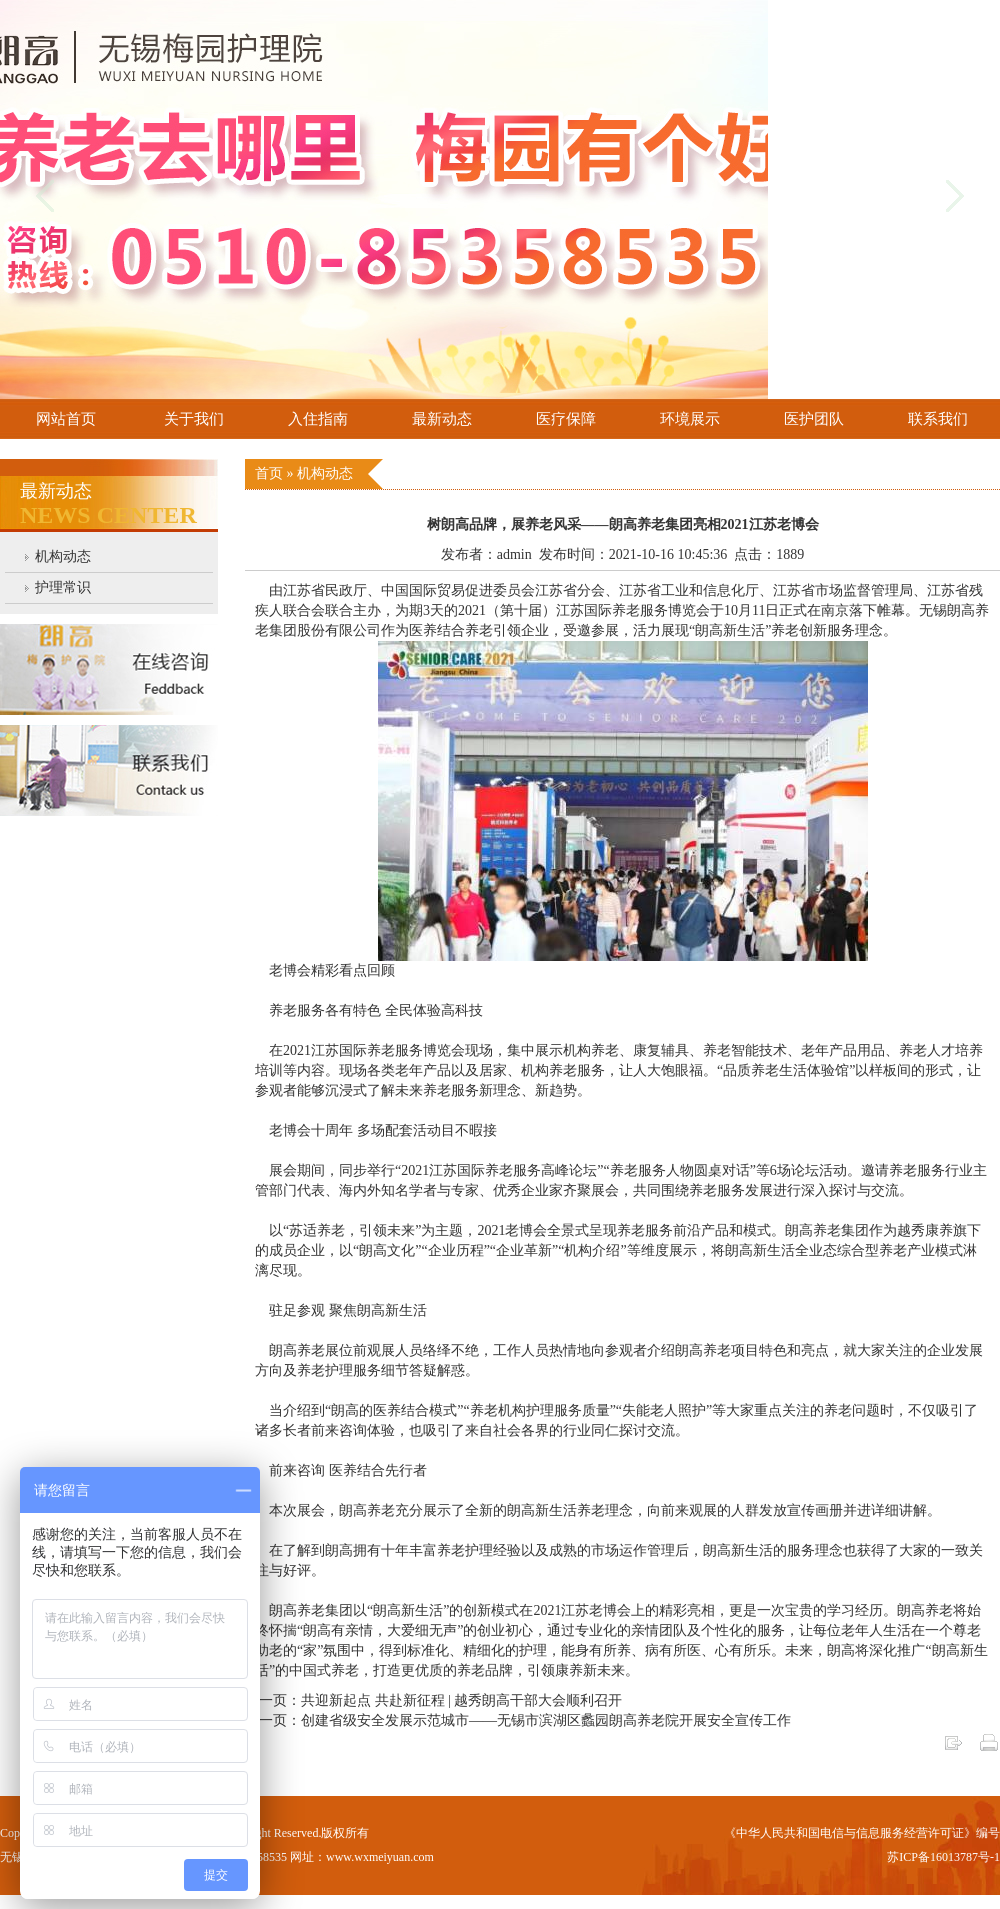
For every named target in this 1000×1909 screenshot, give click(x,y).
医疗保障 (566, 419)
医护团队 (814, 419)
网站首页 (66, 419)
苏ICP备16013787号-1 (943, 1857)
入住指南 (318, 419)
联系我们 (938, 419)
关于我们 (194, 419)
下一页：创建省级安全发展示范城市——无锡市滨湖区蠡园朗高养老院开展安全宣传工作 (518, 1720)
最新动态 (442, 419)
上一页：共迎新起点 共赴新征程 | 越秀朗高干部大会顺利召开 (433, 1700)
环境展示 (690, 419)
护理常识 (63, 587)
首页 (271, 473)
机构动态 (63, 556)
